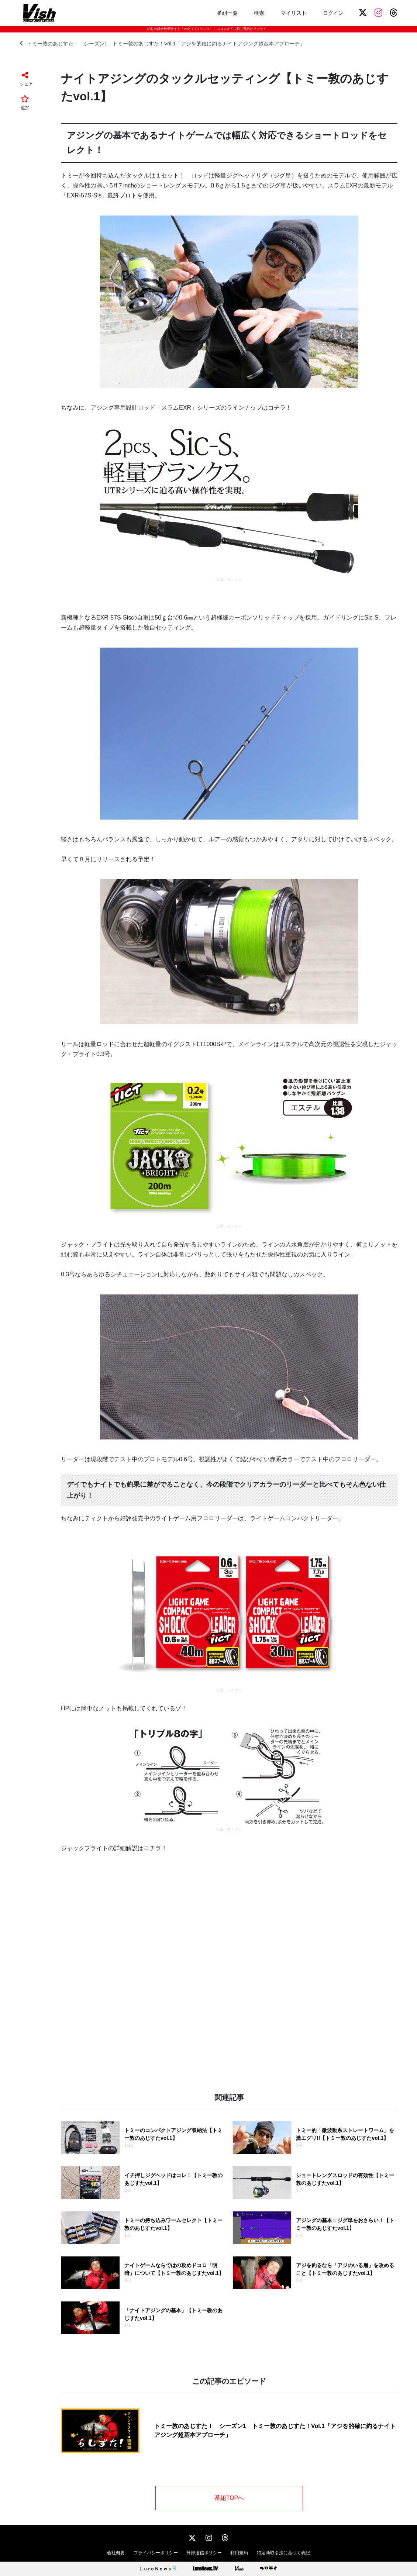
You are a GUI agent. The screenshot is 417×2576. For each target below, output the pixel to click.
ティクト (234, 579)
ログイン (333, 13)
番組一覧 (227, 13)
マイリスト (294, 13)
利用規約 (239, 2552)
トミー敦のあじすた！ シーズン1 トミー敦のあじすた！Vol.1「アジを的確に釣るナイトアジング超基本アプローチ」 (162, 43)
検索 (259, 13)
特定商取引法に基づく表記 (283, 2552)
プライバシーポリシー (156, 2552)
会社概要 (116, 2552)
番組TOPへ (229, 2498)
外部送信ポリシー (204, 2552)
